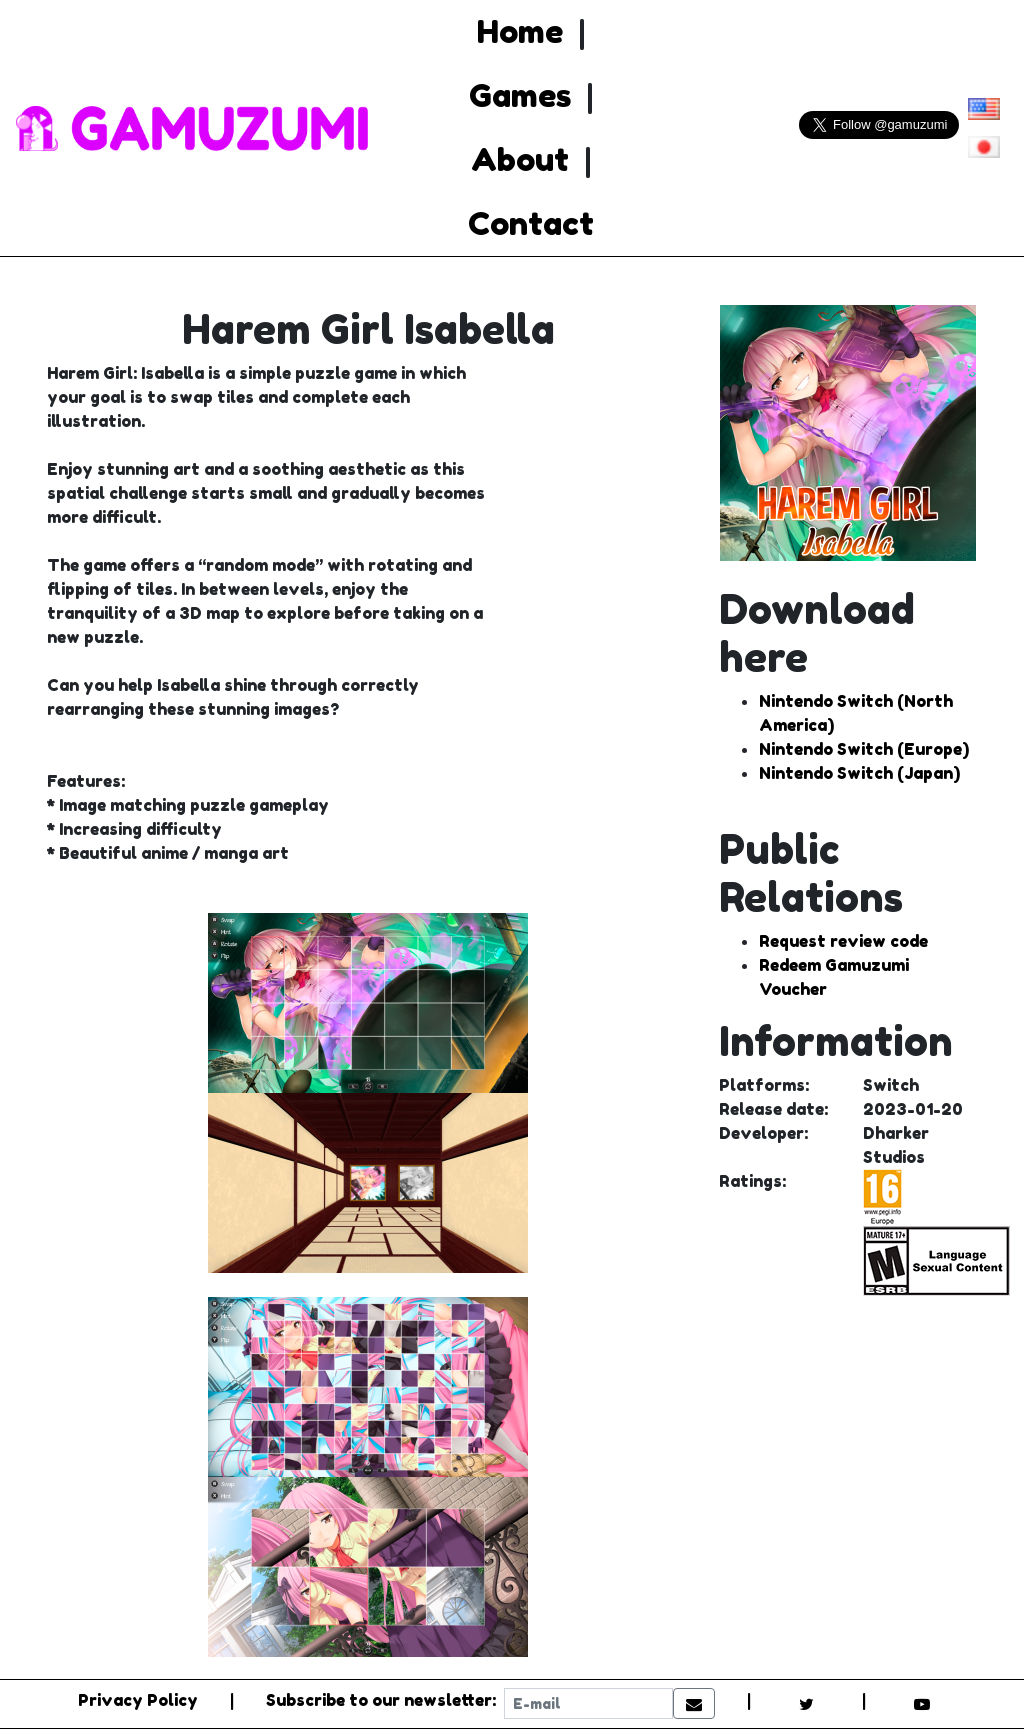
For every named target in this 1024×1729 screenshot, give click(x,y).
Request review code (843, 941)
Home (520, 31)
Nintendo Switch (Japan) (859, 773)
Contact (531, 223)
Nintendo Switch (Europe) (864, 749)
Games (520, 95)
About (520, 159)
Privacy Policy (138, 1700)
